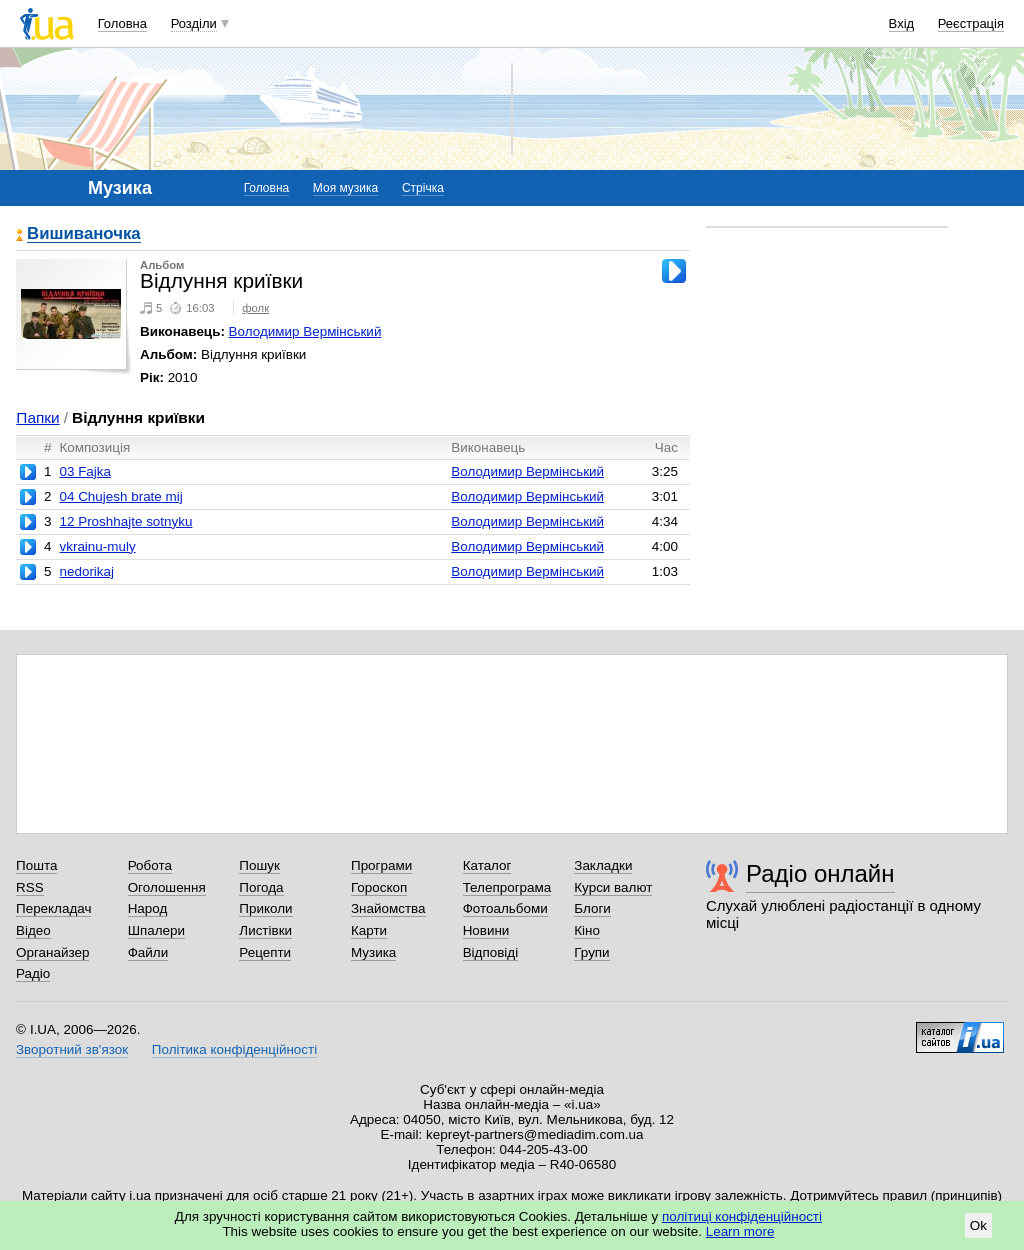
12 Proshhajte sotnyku (125, 521)
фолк (255, 308)
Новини (486, 930)
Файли (148, 952)
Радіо (33, 973)
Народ (148, 908)
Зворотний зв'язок (72, 1049)
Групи (591, 952)
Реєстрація (971, 23)
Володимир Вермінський (305, 331)
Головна (122, 23)
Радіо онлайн (820, 873)
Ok (978, 1225)
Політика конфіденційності (234, 1049)
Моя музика (345, 188)
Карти (369, 930)
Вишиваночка (84, 234)
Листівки (265, 930)
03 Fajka (85, 471)
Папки (37, 417)
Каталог (487, 865)
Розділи (194, 23)
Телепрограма (507, 887)
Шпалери (156, 930)
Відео (33, 930)
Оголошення (167, 887)
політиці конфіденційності (742, 1216)
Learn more (740, 1231)
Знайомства (388, 908)
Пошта (36, 865)
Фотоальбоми (505, 908)
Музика (373, 952)
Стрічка (423, 188)
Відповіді (491, 952)
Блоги (592, 908)
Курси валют (613, 887)
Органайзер (52, 952)
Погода (261, 887)
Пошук (259, 865)
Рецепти (265, 952)
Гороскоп (379, 887)
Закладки (603, 865)
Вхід (902, 23)
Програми (381, 865)
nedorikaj (86, 571)
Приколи (265, 908)
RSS (30, 887)
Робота (150, 865)
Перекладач (53, 908)
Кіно (587, 930)
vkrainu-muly (97, 546)
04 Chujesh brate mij (120, 496)
